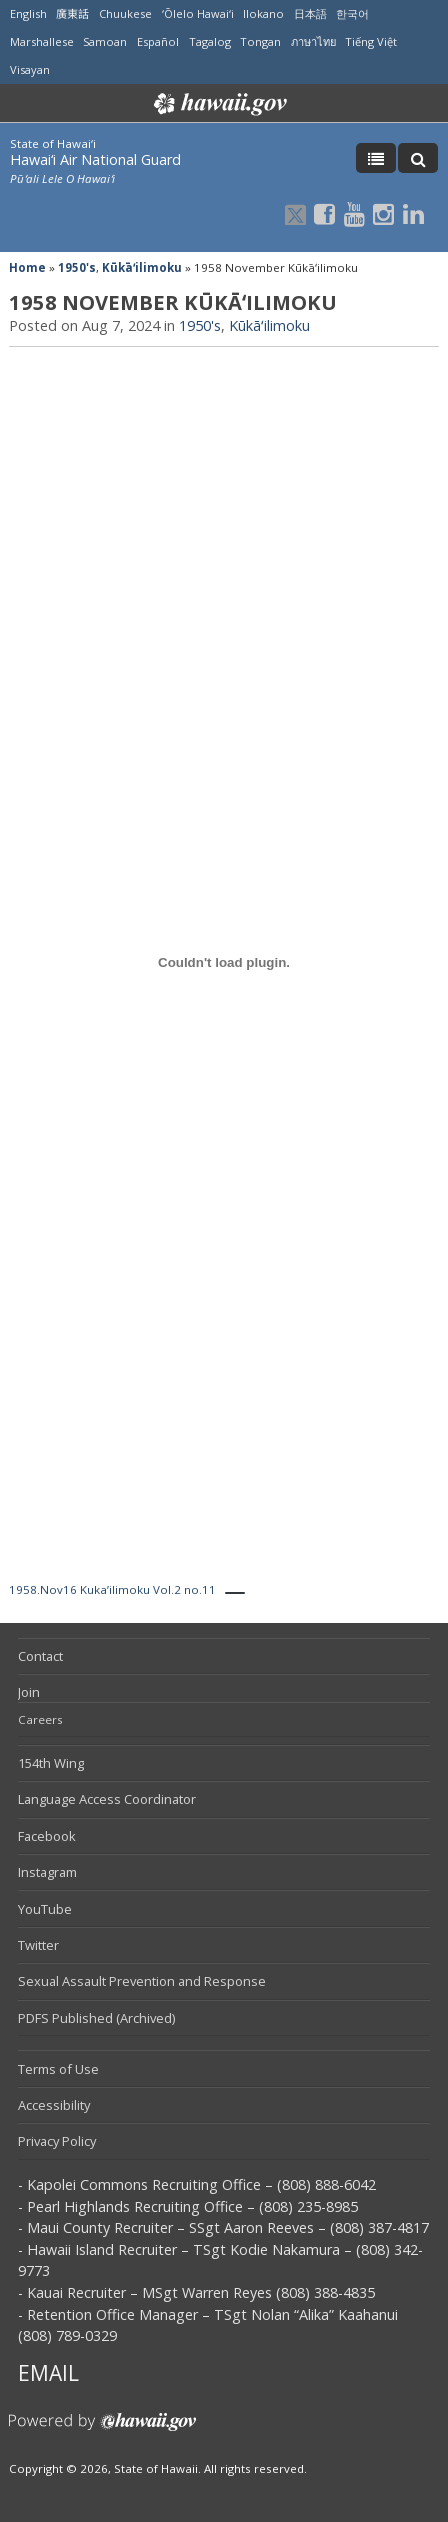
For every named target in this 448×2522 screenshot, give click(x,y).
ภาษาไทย (313, 41)
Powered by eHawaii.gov (102, 2429)
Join (29, 1692)
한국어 (352, 13)
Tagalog (210, 41)
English (28, 13)
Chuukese (125, 13)
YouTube (45, 1909)
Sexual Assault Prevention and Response (142, 1981)
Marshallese (42, 41)
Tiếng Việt (371, 41)
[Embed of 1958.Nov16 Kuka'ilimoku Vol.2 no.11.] (224, 962)
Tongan (260, 41)
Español (158, 41)
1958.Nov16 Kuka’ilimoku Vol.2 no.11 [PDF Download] (112, 1589)
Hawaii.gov (218, 104)
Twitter (38, 1945)
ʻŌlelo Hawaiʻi (198, 13)
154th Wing (51, 1763)
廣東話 (72, 13)
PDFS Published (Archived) (96, 2018)
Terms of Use (58, 2069)
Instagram (47, 1872)
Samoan (105, 41)
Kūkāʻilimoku (142, 267)
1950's (77, 267)
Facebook (47, 1836)
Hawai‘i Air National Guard (95, 159)
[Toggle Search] (418, 158)
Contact (40, 1656)
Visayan (30, 69)
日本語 (310, 13)
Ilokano (263, 13)
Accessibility (54, 2105)
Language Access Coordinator (107, 1799)
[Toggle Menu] (376, 158)
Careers (40, 1719)
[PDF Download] (235, 1593)
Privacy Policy (57, 2141)
